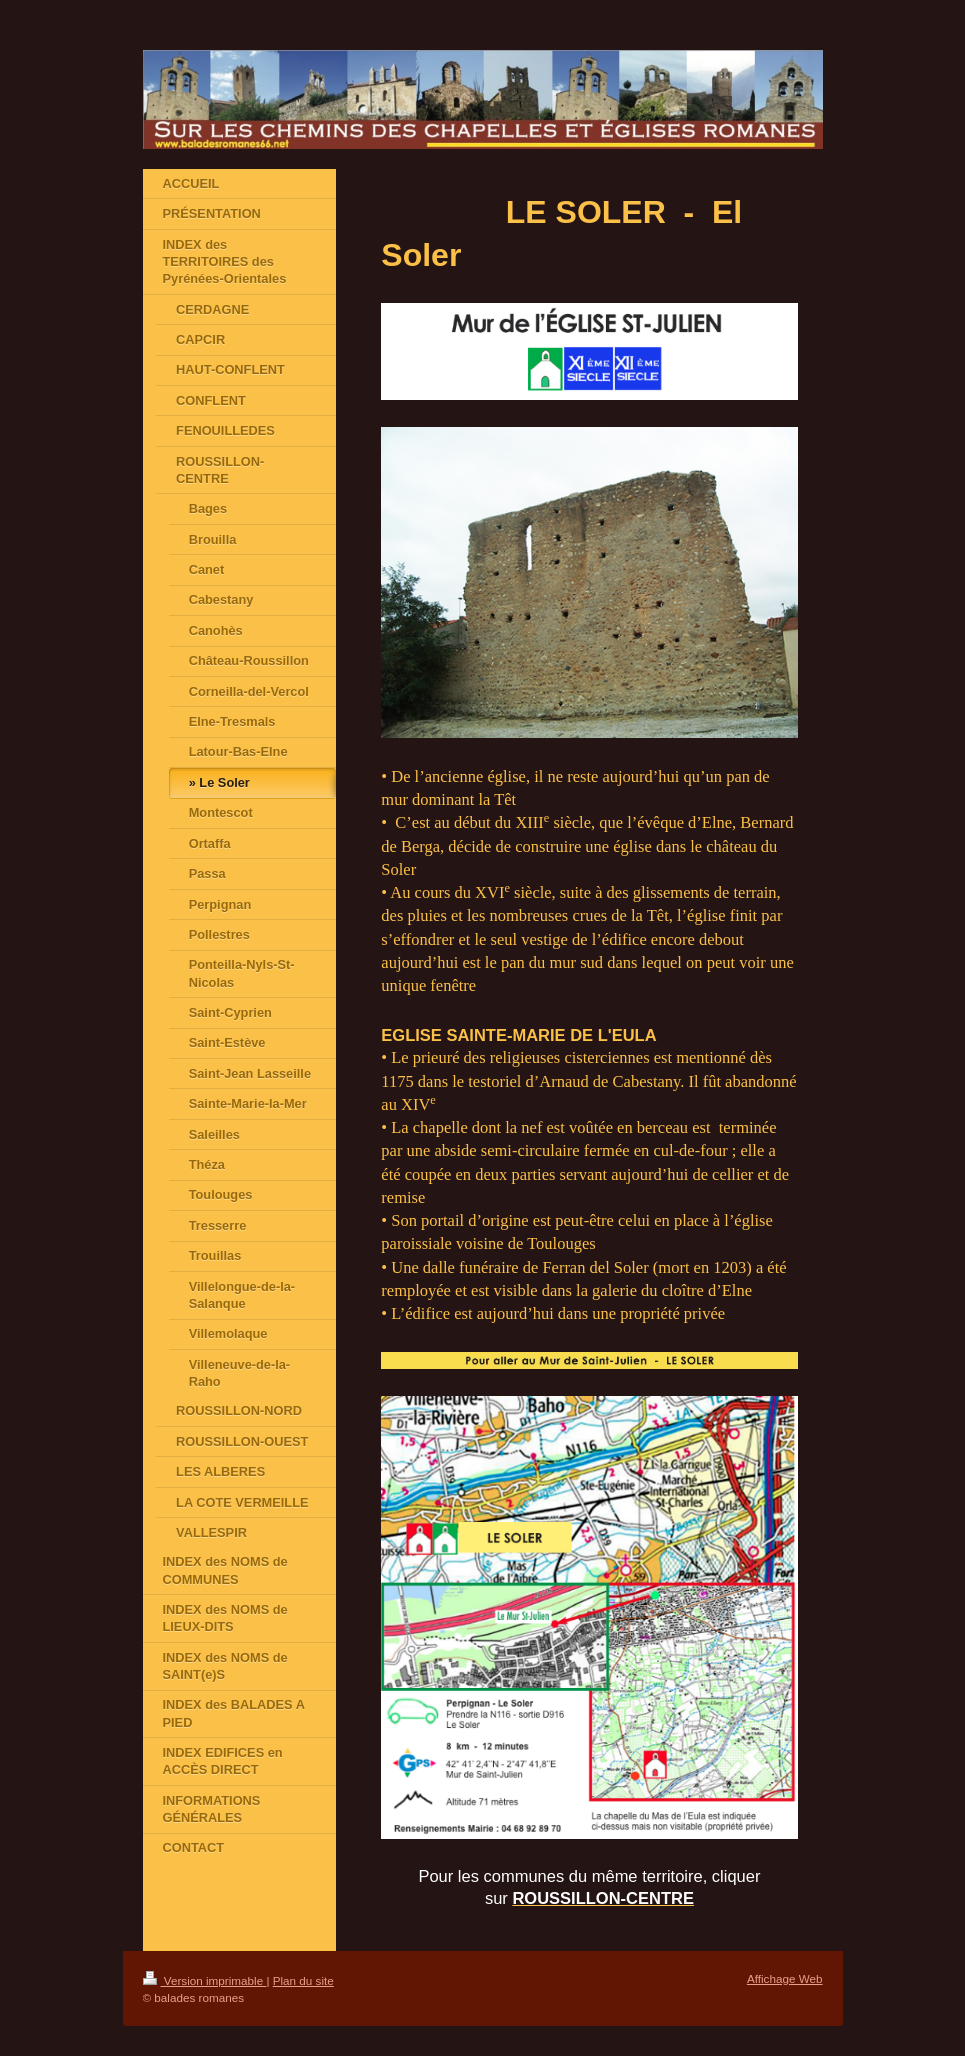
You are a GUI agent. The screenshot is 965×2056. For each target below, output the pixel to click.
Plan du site (303, 1980)
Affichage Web (785, 1978)
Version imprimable (205, 1980)
